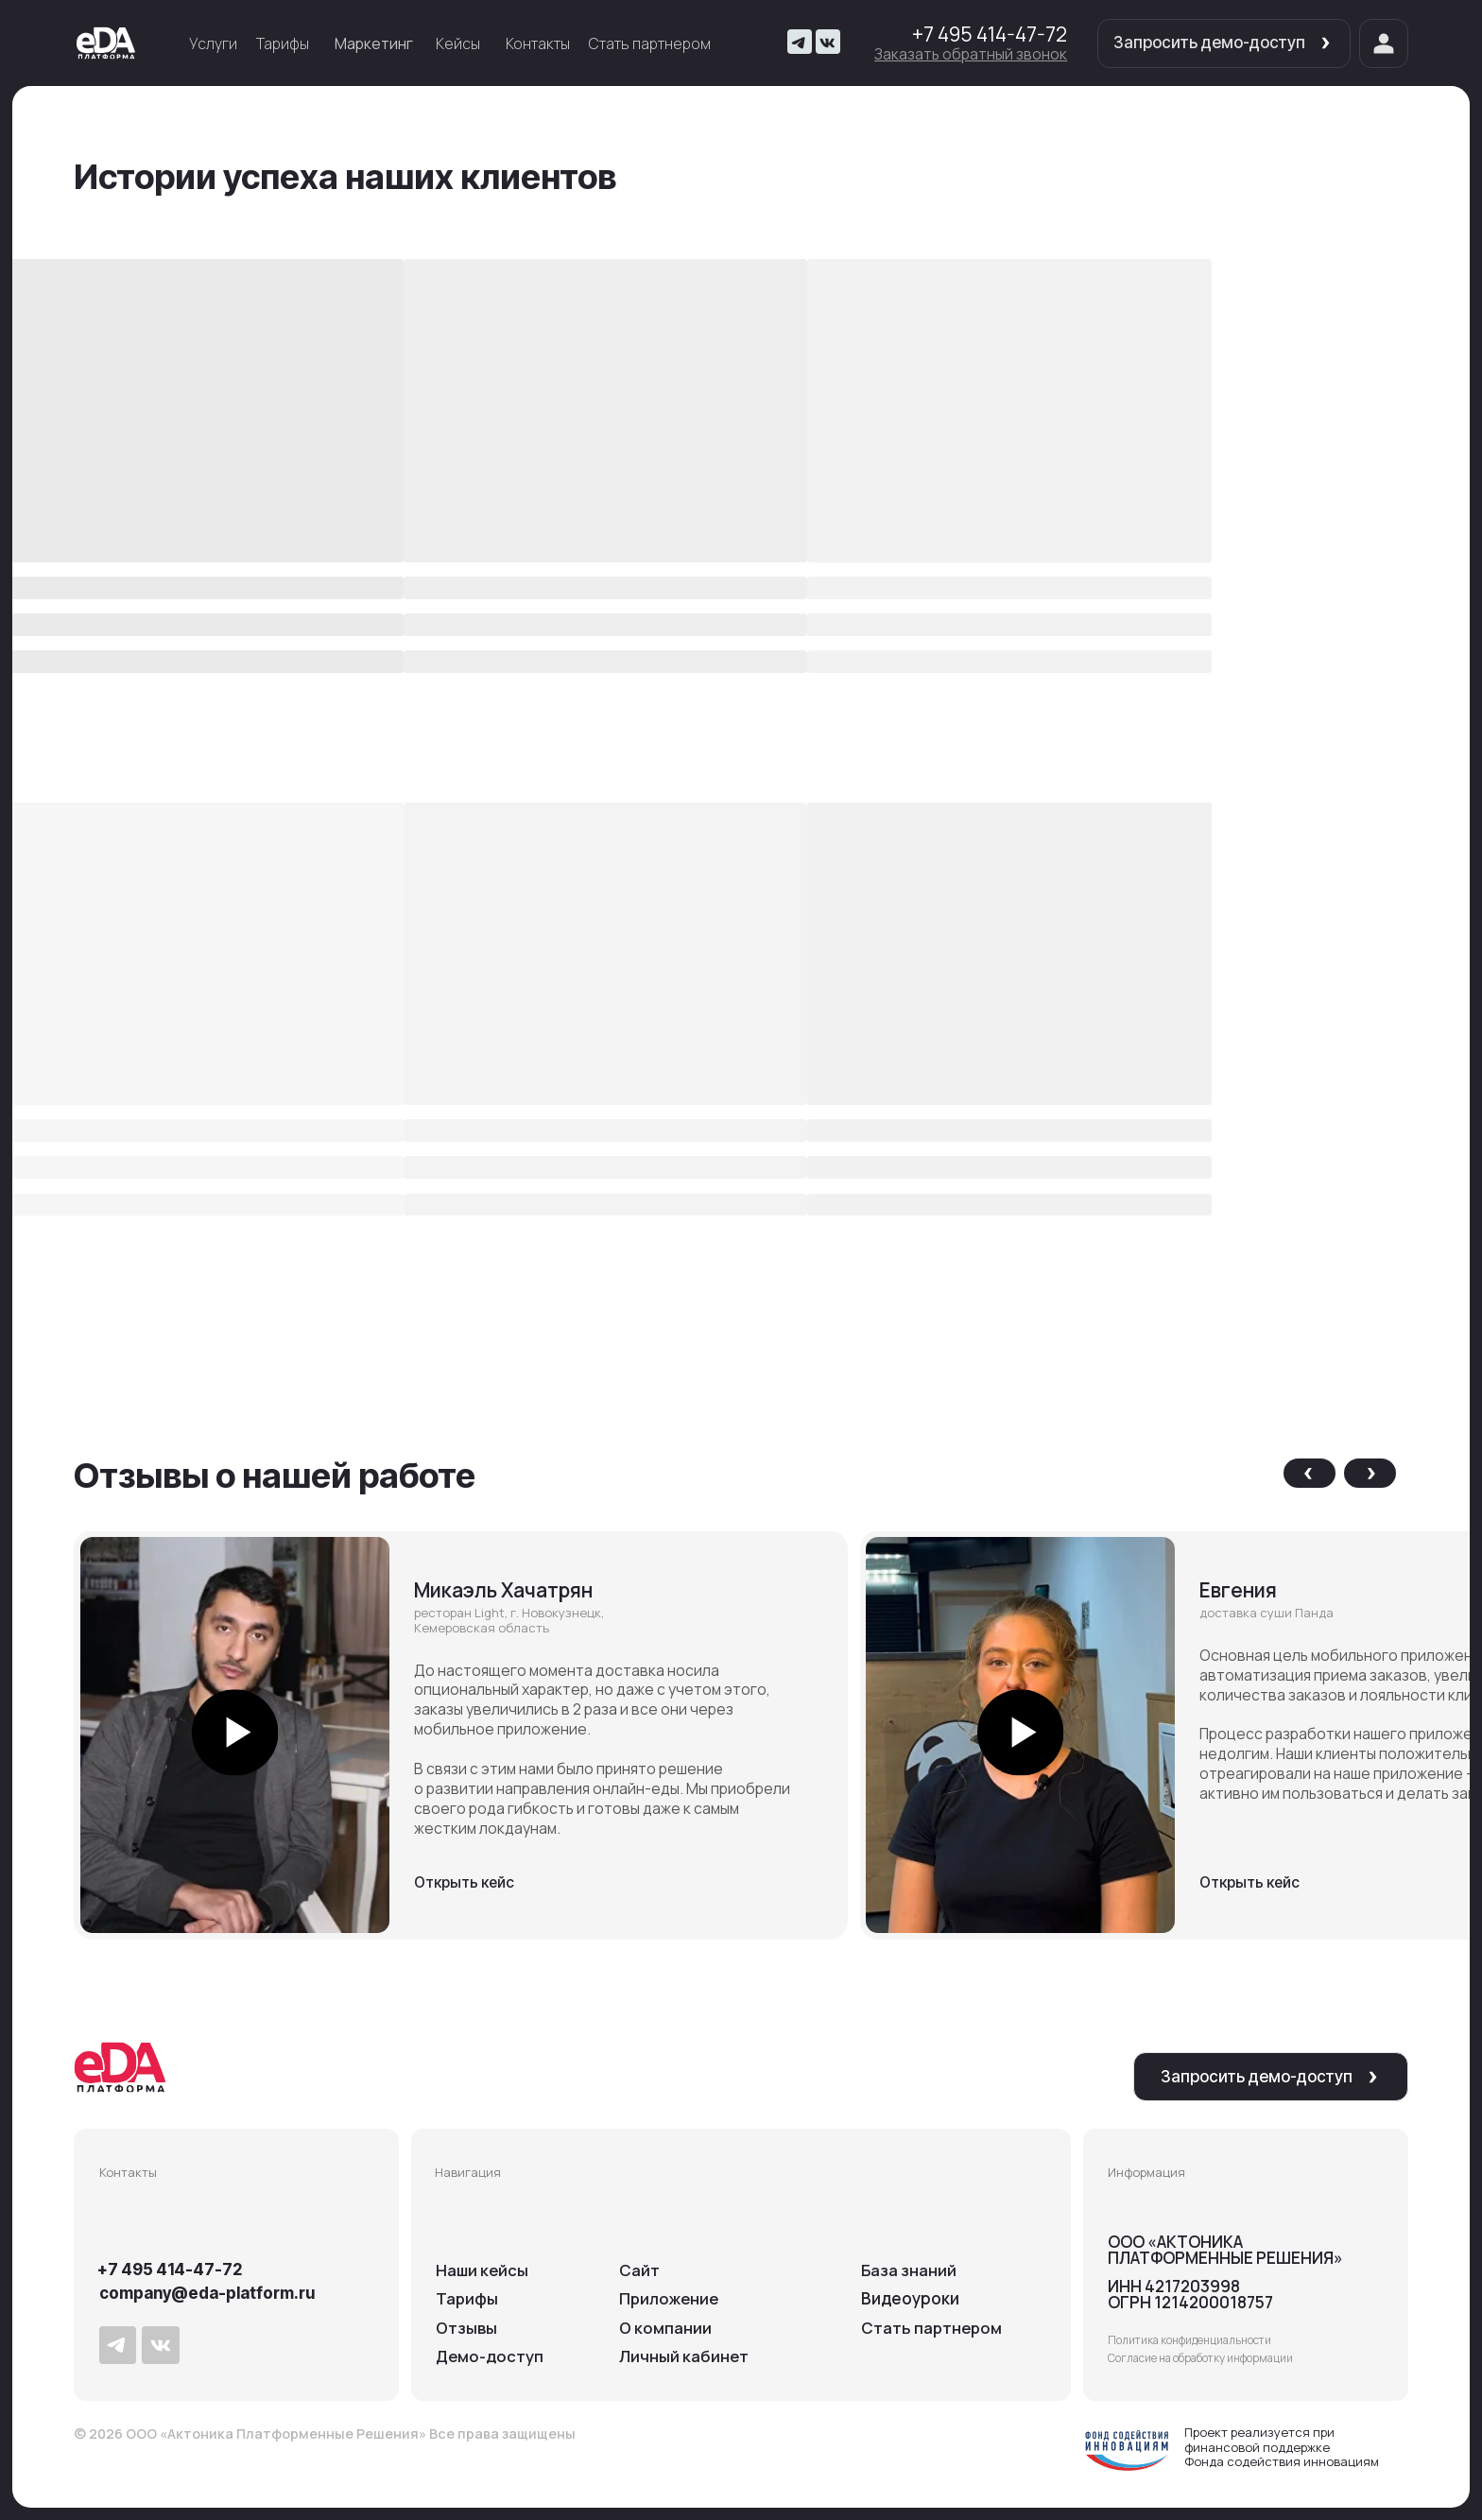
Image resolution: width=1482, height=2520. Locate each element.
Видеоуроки (910, 2298)
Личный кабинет (684, 2356)
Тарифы (282, 43)
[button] (970, 53)
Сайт (639, 2270)
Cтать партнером (933, 2328)
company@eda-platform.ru (207, 2293)
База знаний (909, 2270)
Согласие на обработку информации (1200, 2358)
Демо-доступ (490, 2356)
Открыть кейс (464, 1882)
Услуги (213, 43)
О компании (665, 2328)
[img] (106, 43)
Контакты (538, 43)
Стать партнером (650, 43)
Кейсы (458, 43)
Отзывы (466, 2328)
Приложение (671, 2298)
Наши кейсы (482, 2270)
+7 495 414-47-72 (989, 34)
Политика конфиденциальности (1189, 2340)
